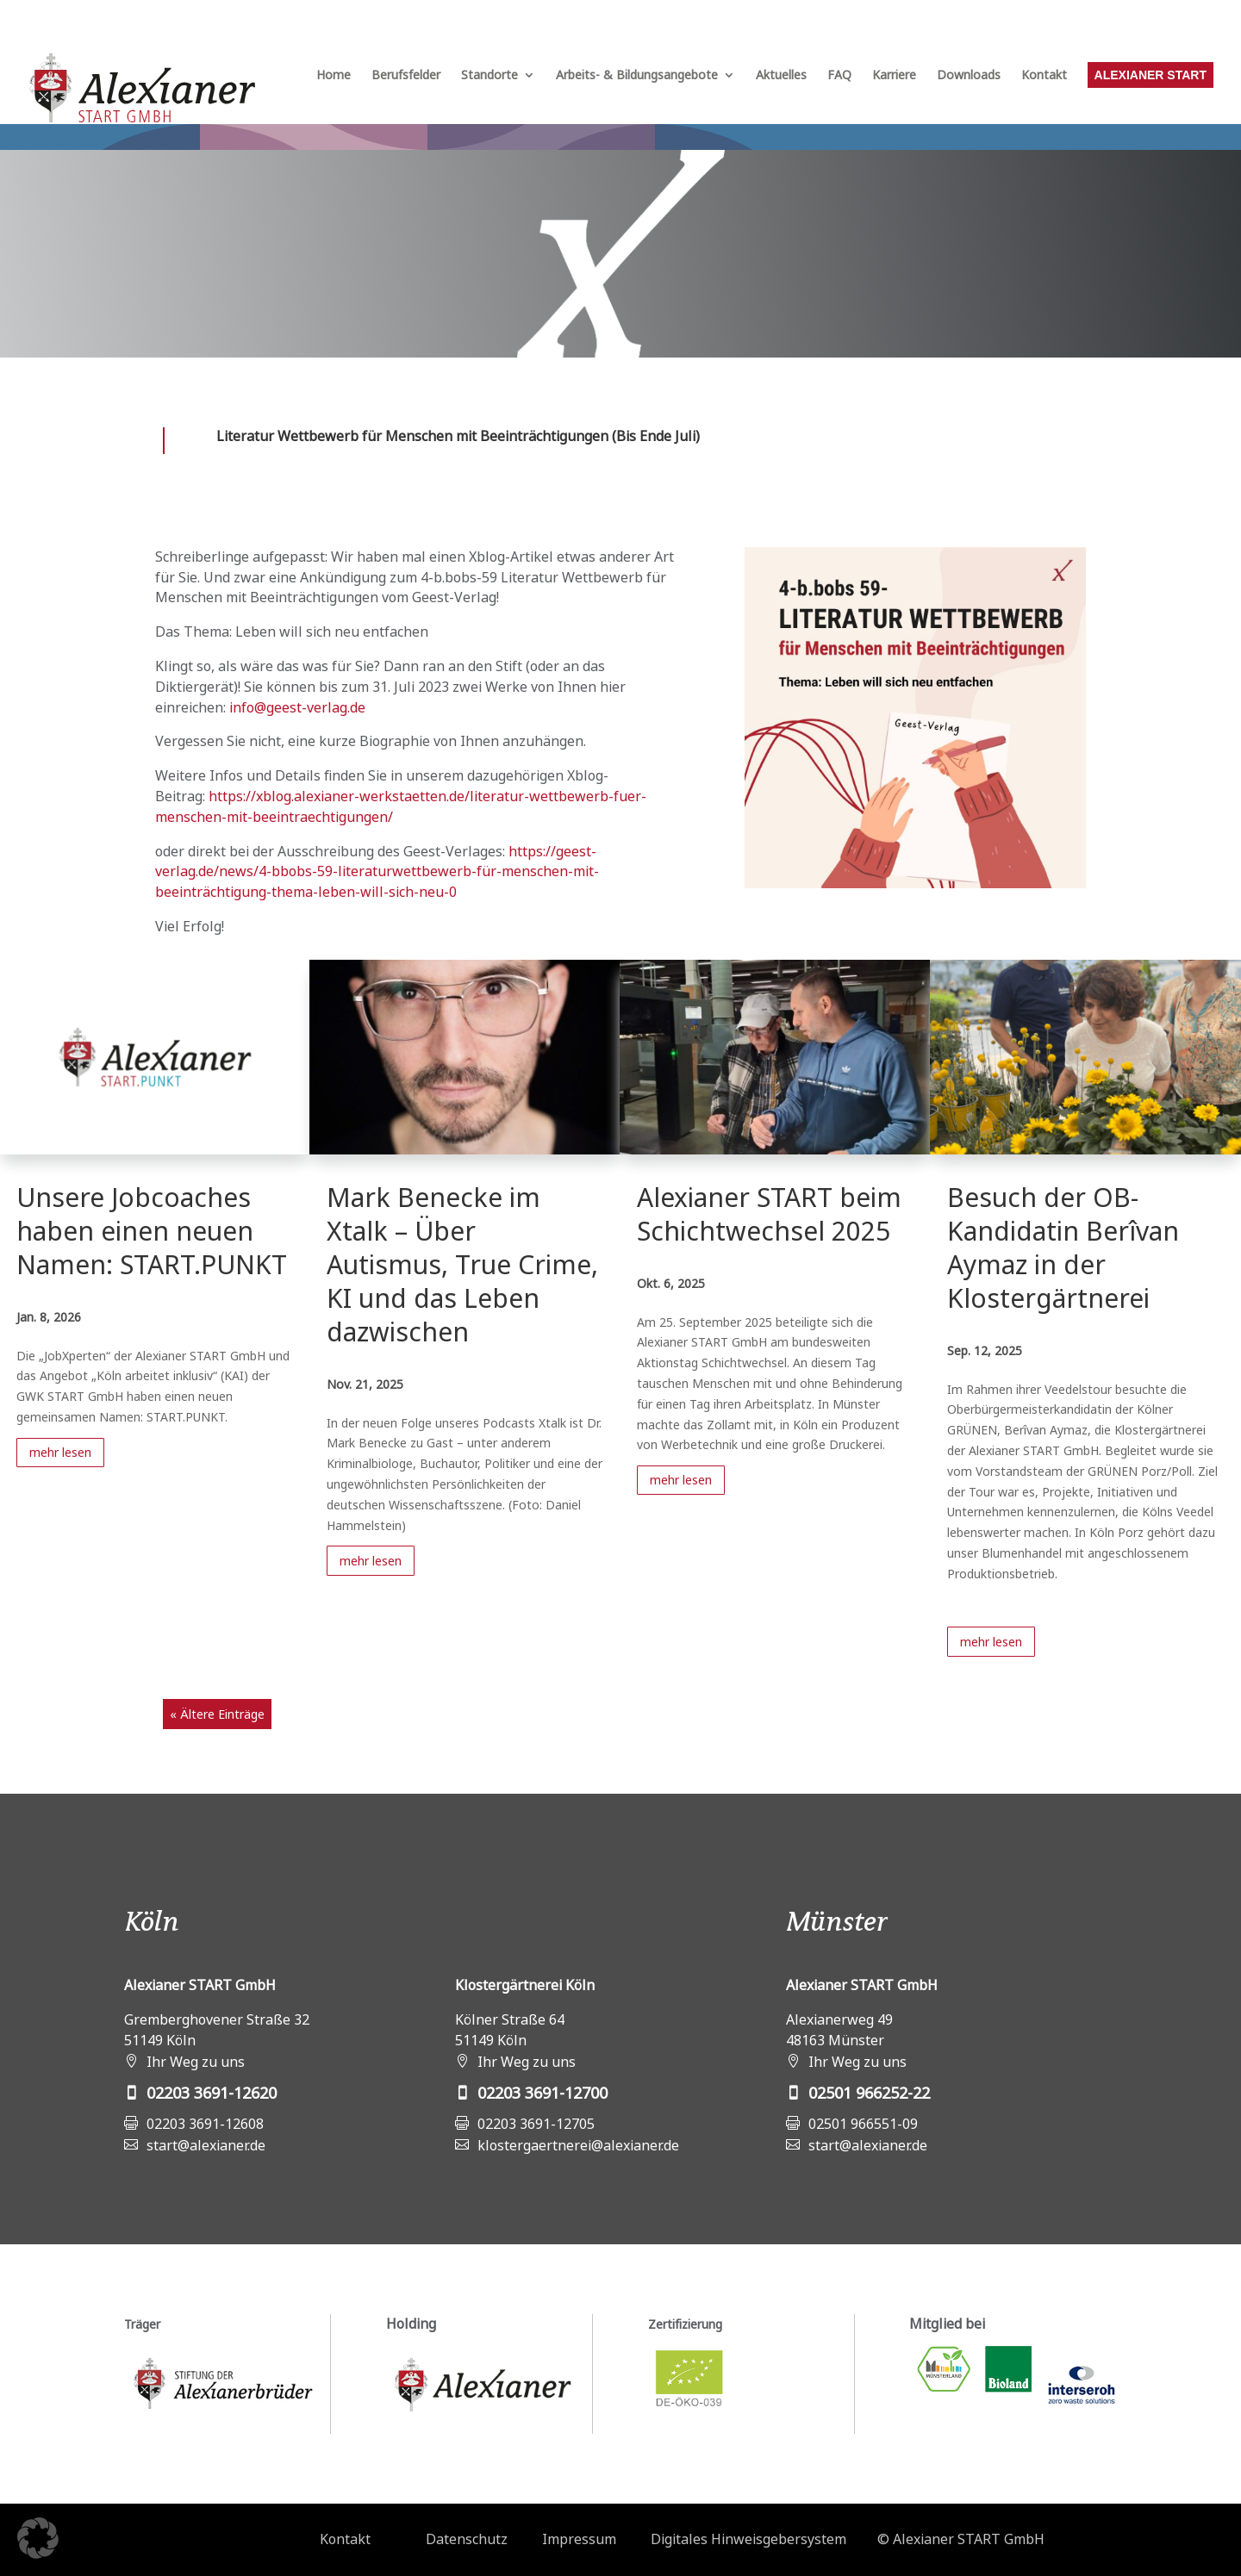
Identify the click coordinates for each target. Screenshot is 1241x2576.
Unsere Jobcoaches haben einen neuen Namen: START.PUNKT (151, 1230)
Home (333, 76)
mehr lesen (60, 1452)
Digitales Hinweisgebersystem (748, 2538)
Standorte (489, 76)
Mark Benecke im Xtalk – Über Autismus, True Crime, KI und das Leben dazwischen (462, 1264)
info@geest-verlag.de (297, 707)
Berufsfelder (405, 76)
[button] (38, 2538)
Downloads (969, 76)
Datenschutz (467, 2538)
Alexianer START (1150, 75)
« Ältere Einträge (217, 1714)
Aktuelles (781, 76)
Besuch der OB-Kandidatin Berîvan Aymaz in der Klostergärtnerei (1063, 1247)
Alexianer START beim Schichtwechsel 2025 (769, 1213)
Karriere (894, 76)
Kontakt (1044, 76)
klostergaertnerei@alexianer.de (578, 2145)
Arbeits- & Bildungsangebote (637, 76)
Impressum (579, 2538)
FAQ (839, 76)
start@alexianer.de (206, 2145)
